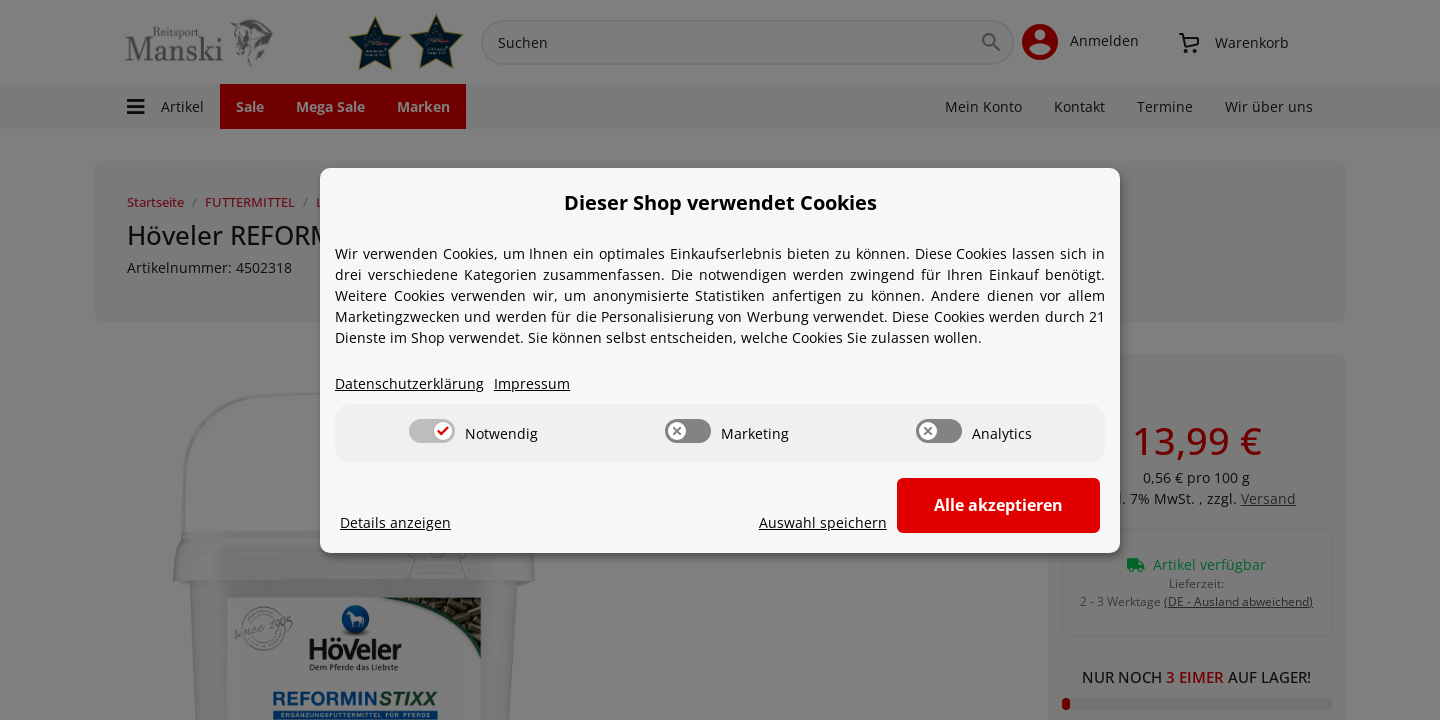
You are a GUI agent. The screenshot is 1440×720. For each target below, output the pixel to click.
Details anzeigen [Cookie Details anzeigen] (395, 522)
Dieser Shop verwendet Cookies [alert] (720, 202)
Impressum (532, 383)
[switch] (432, 431)
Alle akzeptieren (1000, 505)
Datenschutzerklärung (409, 383)
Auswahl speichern (826, 522)
